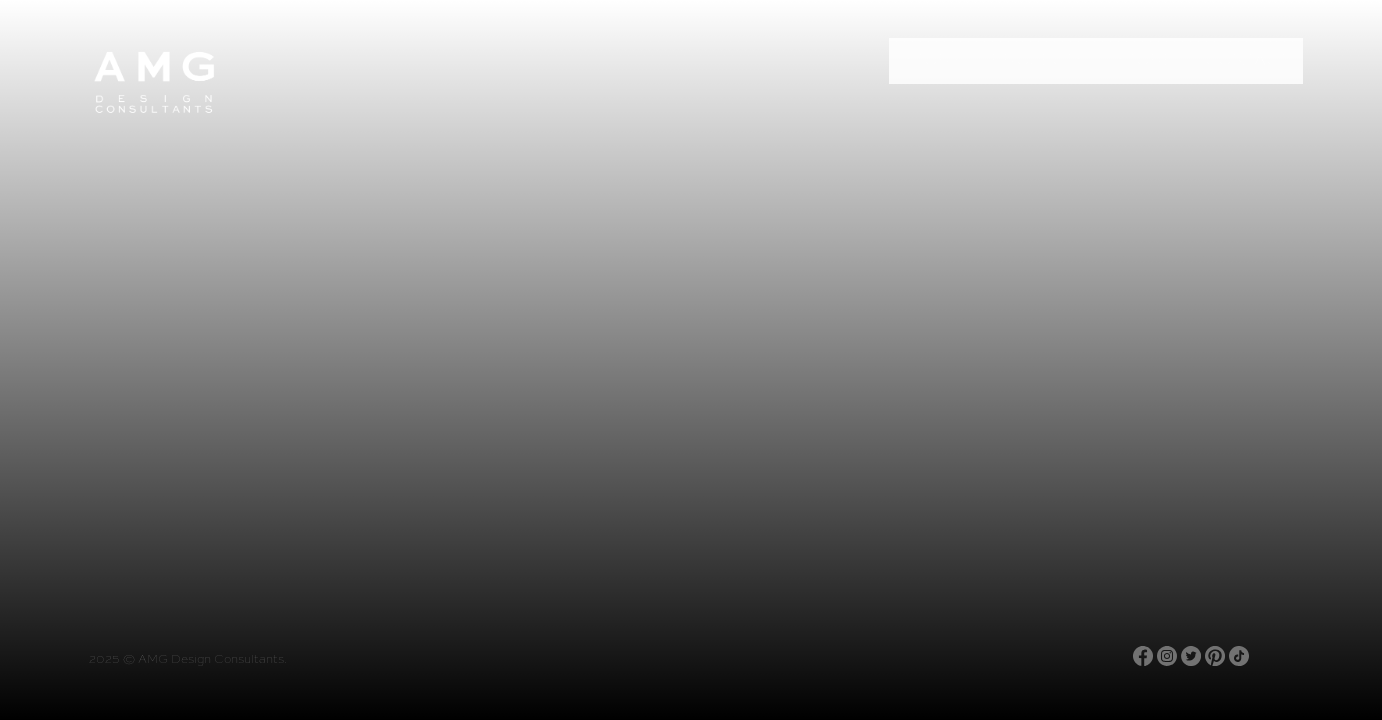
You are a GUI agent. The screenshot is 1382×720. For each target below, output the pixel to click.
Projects (1038, 61)
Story (932, 61)
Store (1145, 61)
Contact (1246, 61)
